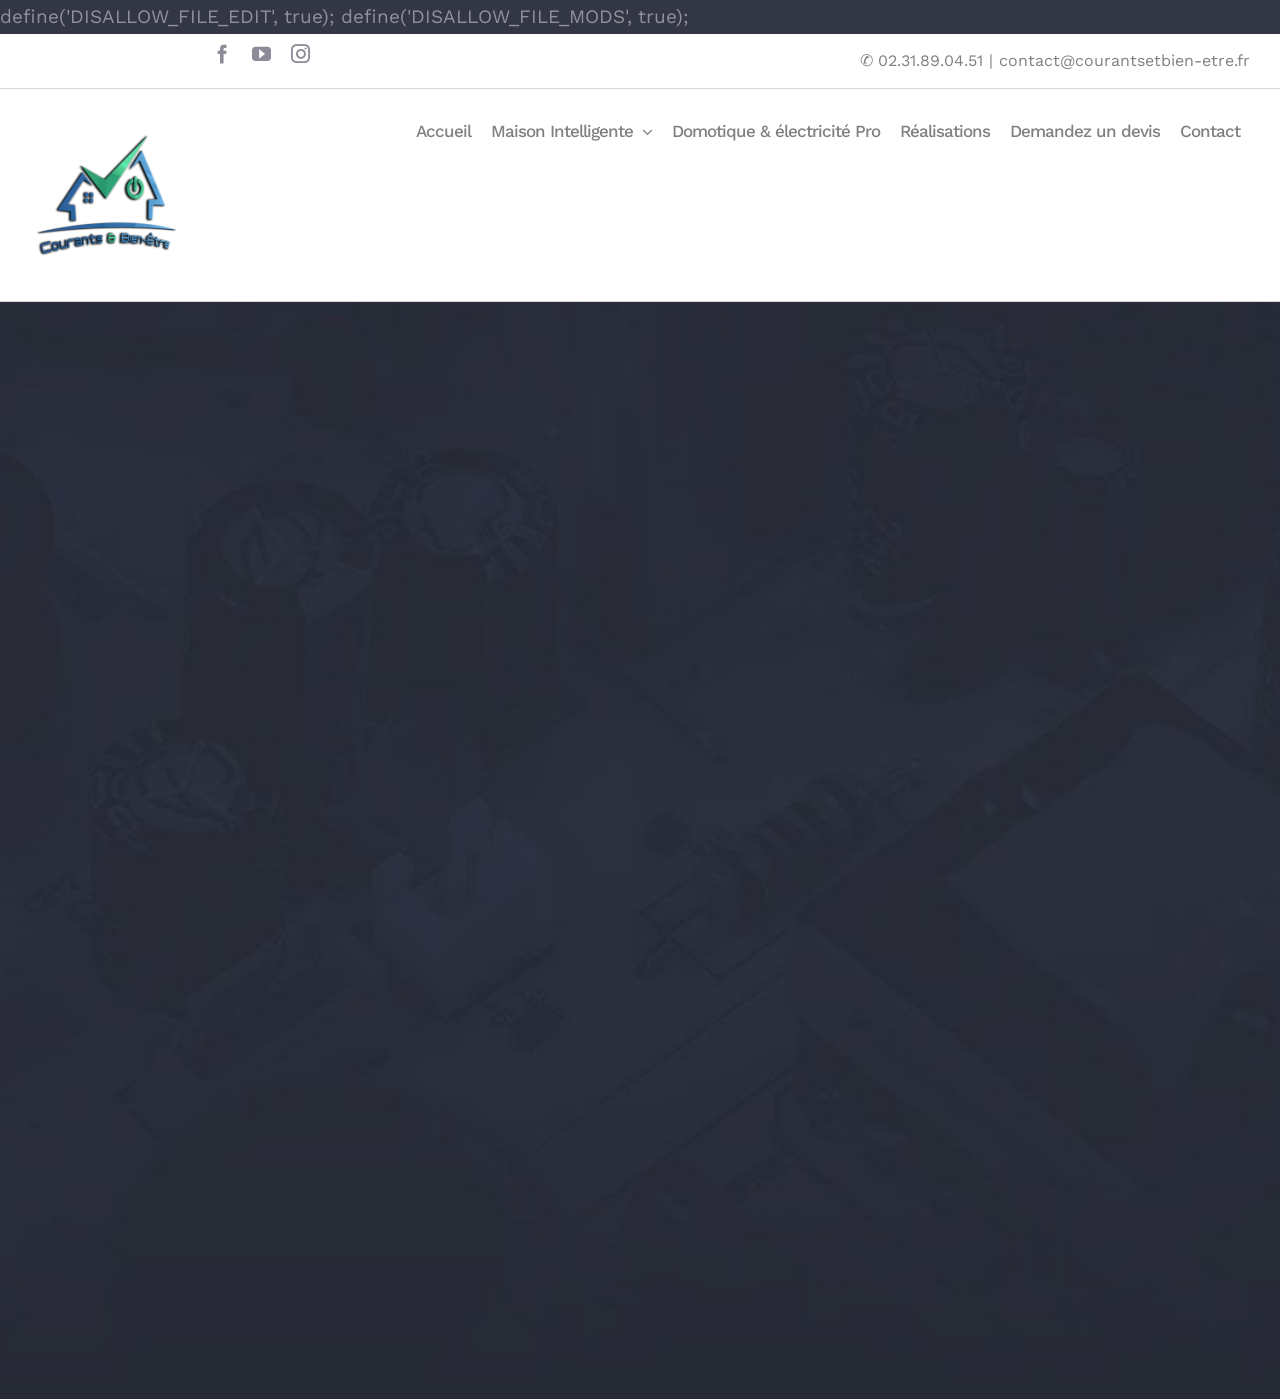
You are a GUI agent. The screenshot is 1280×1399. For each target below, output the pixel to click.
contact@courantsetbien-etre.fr (1124, 60)
